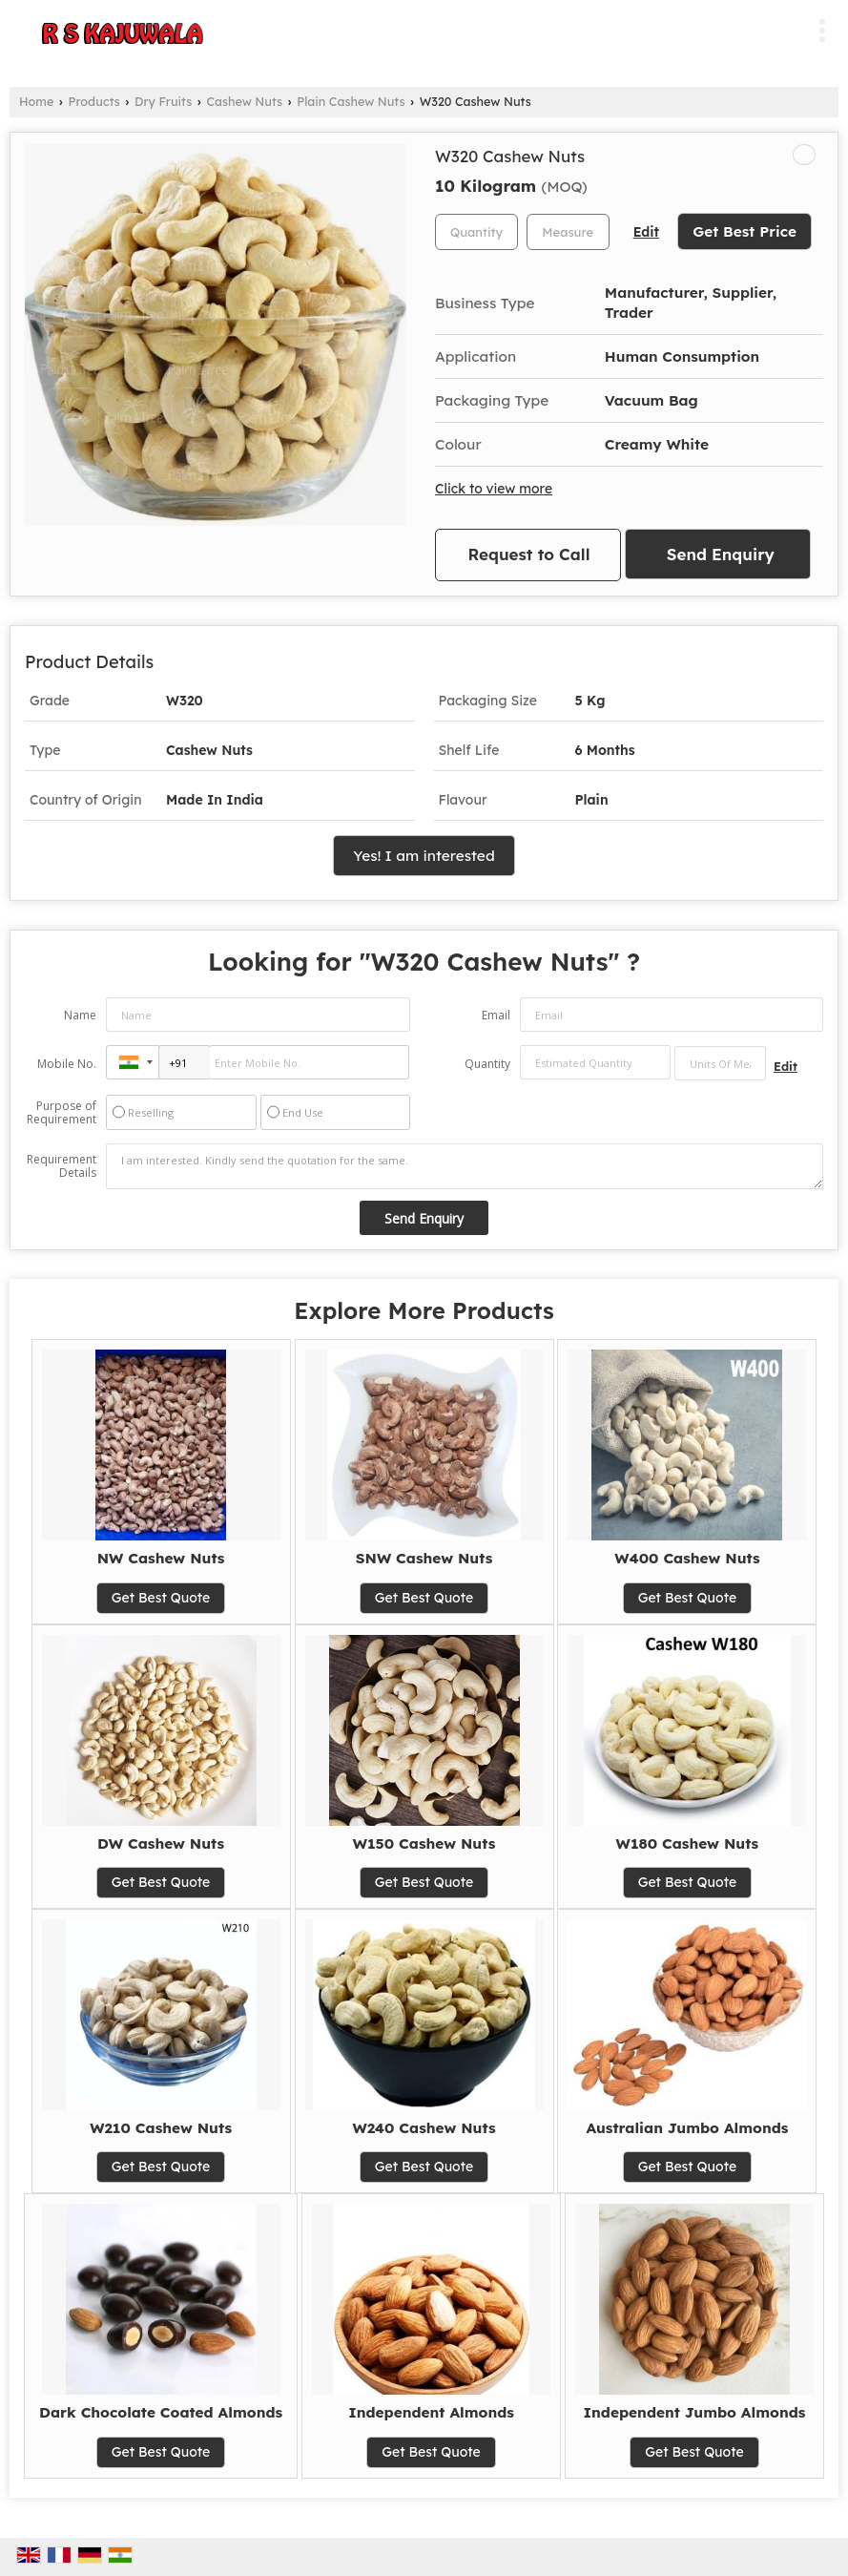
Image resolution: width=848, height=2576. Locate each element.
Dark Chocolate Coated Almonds (160, 2412)
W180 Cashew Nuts (687, 1843)
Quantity (487, 1064)
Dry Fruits (163, 101)
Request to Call (529, 554)
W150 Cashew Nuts (424, 1843)
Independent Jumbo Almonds (695, 2412)
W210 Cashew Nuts (161, 2128)
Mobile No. (66, 1064)
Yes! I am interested (423, 856)
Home (36, 101)
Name (80, 1015)
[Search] (784, 27)
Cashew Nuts (244, 101)
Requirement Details (61, 1166)
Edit (646, 231)
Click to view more (493, 488)
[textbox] (568, 232)
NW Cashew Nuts (161, 1558)
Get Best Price (744, 231)
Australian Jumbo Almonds (687, 2128)
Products (94, 101)
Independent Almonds (431, 2412)
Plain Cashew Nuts (350, 101)
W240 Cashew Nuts (423, 2128)
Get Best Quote (161, 1597)
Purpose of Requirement (61, 1113)
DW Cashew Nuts (160, 1843)
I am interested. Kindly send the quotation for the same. (464, 1166)
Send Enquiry (721, 554)
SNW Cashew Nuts (424, 1558)
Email (496, 1015)
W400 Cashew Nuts (686, 1558)
